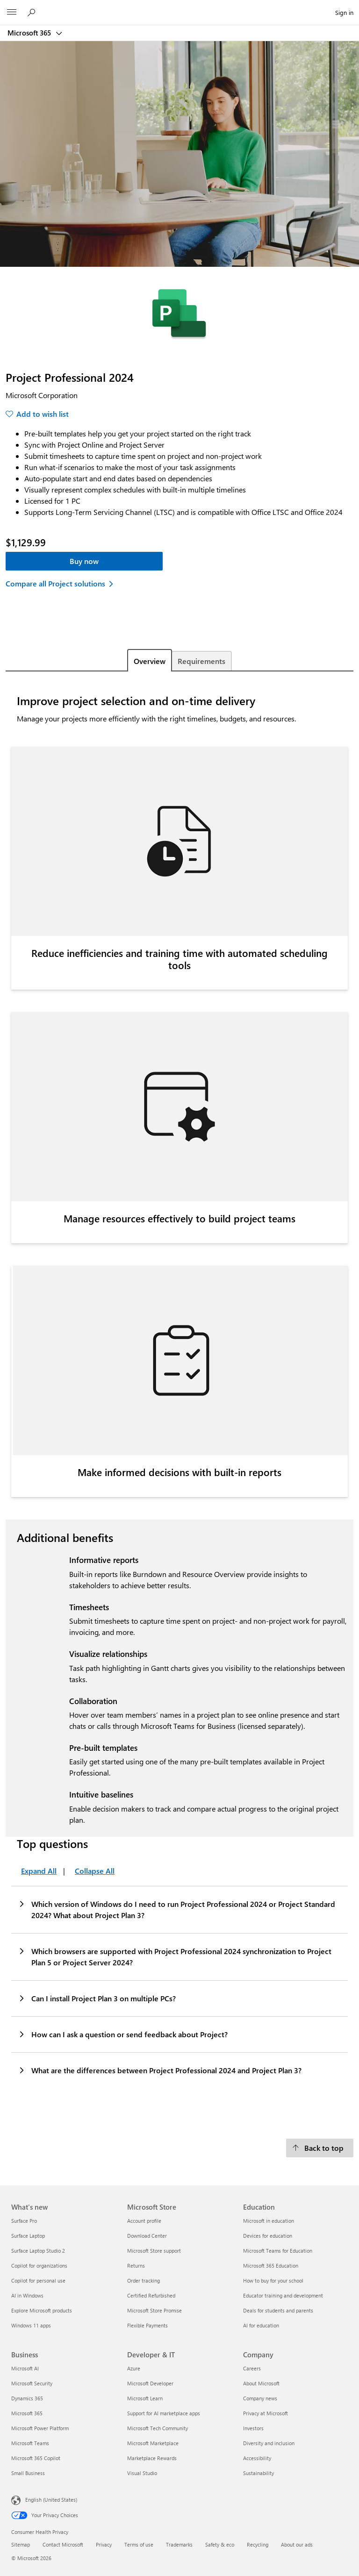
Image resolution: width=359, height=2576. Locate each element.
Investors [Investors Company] (253, 2428)
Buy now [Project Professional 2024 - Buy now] (84, 561)
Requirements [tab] (201, 661)
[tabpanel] (179, 1402)
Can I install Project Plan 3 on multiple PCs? (97, 1998)
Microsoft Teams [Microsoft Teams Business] (30, 2443)
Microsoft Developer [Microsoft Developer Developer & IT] (150, 2383)
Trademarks (179, 2544)
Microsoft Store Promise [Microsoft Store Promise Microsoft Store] (154, 2310)
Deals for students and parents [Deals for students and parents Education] (278, 2310)
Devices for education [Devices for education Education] (267, 2235)
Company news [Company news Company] (260, 2398)
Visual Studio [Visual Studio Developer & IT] (142, 2472)
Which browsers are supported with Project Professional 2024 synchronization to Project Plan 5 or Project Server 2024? (174, 1956)
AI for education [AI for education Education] (261, 2325)
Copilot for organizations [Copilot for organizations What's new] (39, 2265)
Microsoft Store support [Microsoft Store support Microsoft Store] (154, 2250)
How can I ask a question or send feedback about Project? (123, 2034)
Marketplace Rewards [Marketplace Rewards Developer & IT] (152, 2458)
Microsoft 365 (30, 32)
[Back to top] (319, 2148)
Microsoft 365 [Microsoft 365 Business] (27, 2413)
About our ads (297, 2544)
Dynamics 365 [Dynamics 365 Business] (27, 2398)
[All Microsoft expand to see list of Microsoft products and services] (11, 12)
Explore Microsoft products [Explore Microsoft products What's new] (41, 2310)
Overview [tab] (149, 661)
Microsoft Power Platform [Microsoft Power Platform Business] (40, 2428)
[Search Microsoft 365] (33, 12)
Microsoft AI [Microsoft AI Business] (25, 2368)
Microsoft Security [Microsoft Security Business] (31, 2383)
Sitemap (20, 2544)
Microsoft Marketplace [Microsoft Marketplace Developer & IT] (153, 2443)
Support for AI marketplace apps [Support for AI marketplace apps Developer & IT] (163, 2413)
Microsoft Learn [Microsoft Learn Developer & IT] (145, 2398)
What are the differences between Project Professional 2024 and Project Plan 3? (160, 2070)
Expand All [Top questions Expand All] (39, 1871)
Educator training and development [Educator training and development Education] (283, 2295)
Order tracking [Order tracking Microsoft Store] (143, 2280)
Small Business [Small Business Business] (28, 2472)
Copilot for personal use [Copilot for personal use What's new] (38, 2280)
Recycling (257, 2544)
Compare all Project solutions (55, 583)
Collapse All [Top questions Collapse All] (95, 1871)
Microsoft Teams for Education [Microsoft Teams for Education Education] (277, 2250)
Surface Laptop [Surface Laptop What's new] (28, 2235)
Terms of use (138, 2544)
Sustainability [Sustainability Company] (258, 2472)
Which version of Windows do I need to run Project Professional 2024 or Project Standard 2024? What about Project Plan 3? (176, 1909)
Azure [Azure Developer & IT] (133, 2368)
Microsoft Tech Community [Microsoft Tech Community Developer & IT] (157, 2428)
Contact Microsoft (63, 2544)
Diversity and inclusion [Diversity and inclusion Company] (268, 2443)
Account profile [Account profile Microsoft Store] (144, 2220)
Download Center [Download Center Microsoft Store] (147, 2235)
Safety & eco (219, 2544)
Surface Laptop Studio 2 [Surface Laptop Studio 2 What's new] (38, 2250)
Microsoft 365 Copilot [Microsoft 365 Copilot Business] (35, 2458)
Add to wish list (42, 414)
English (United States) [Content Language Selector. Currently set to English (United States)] (51, 2499)
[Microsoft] (179, 7)
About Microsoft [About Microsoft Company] (261, 2383)
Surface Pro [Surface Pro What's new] (24, 2220)
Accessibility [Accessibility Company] (257, 2458)
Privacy (104, 2544)
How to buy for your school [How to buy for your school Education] (273, 2280)
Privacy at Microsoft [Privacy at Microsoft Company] (265, 2413)
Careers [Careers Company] (252, 2368)
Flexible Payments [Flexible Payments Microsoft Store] (147, 2325)
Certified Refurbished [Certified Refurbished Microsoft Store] (151, 2295)
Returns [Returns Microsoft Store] (136, 2265)
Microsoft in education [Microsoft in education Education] (268, 2220)
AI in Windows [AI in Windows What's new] (27, 2295)
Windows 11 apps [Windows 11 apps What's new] (31, 2325)
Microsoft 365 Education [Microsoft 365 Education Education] (270, 2265)
